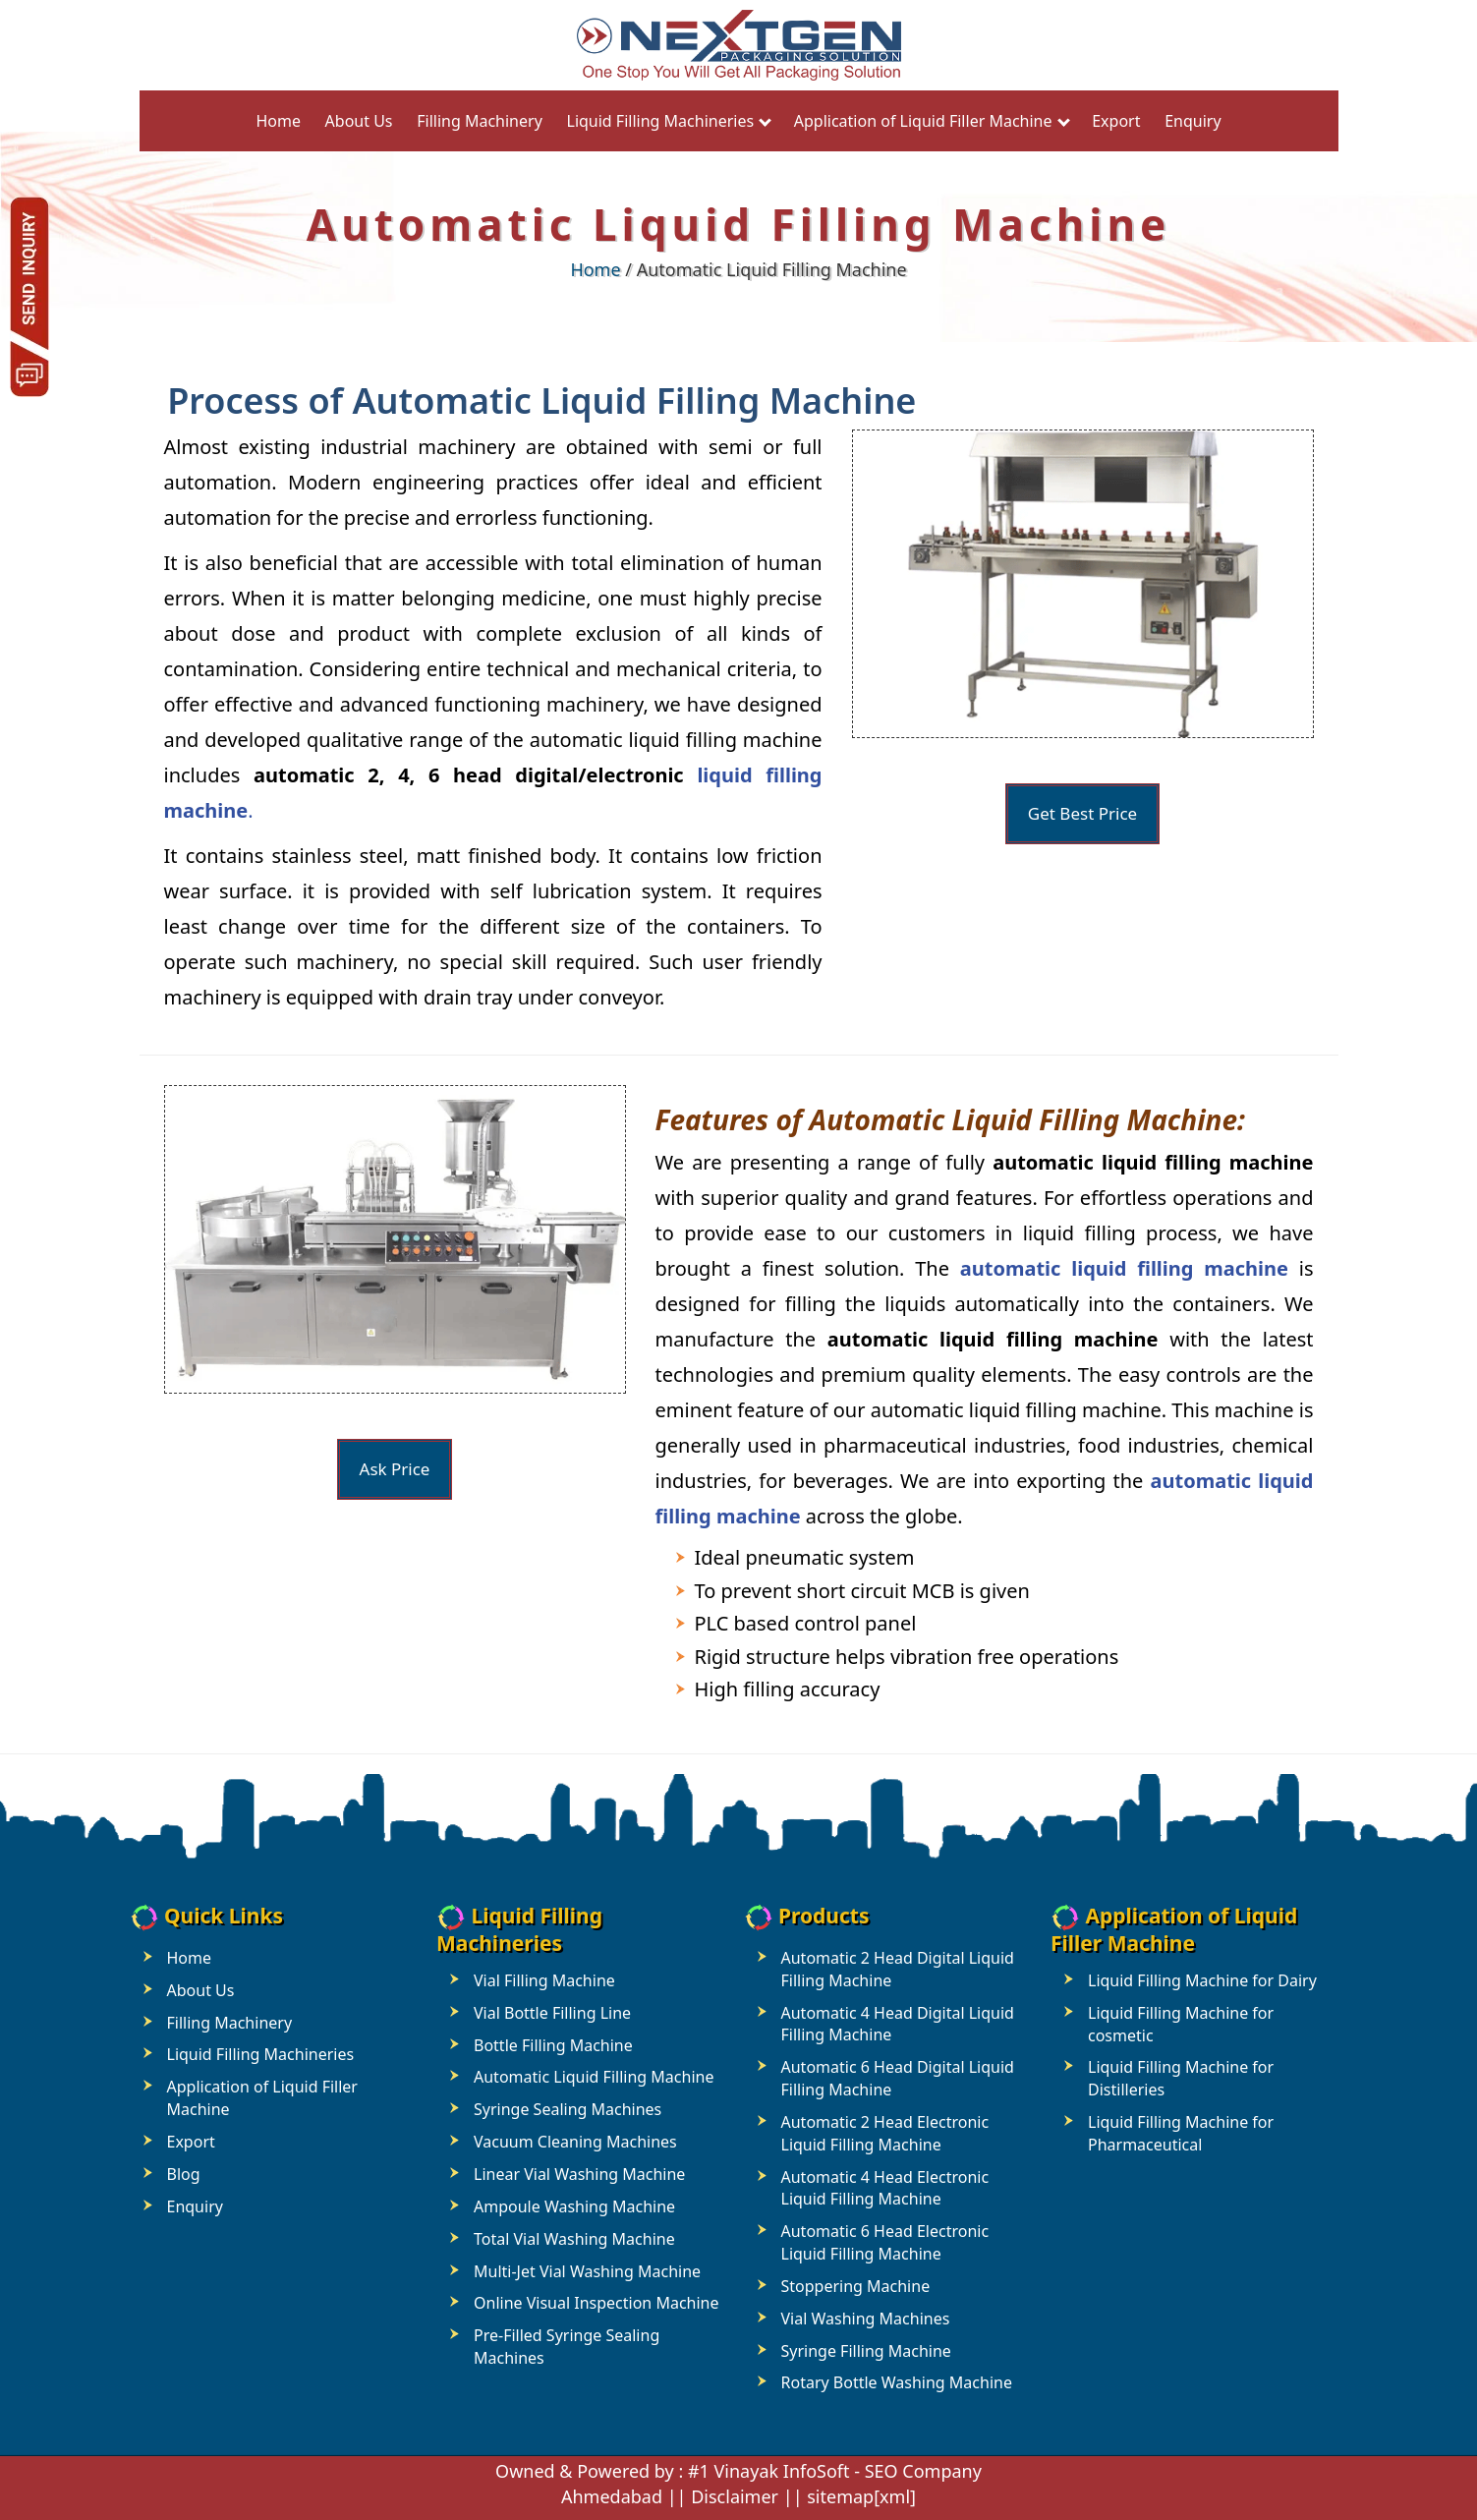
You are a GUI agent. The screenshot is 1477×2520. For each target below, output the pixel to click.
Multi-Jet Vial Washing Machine (587, 2271)
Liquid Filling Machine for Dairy (1202, 1980)
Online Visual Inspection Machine (596, 2303)
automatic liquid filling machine (1124, 1268)
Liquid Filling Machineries (661, 121)
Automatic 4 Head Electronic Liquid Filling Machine (885, 2188)
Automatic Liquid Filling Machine (593, 2077)
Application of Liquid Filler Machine (923, 121)
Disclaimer (734, 2496)
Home (278, 121)
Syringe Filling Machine (866, 2351)
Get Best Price (1082, 813)
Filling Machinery (479, 121)
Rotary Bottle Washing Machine (896, 2382)
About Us (359, 121)
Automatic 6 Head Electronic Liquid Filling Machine (885, 2242)
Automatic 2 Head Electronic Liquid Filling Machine (885, 2133)
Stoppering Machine (856, 2286)
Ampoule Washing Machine (574, 2206)
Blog (183, 2174)
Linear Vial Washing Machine (579, 2174)
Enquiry (1193, 121)
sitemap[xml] (861, 2496)
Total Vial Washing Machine (574, 2239)
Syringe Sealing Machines (567, 2109)
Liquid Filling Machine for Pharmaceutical (1181, 2133)
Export (1116, 121)
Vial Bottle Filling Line (552, 2013)
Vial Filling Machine (544, 1980)
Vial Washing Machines (865, 2318)
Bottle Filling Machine (553, 2045)
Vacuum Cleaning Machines (575, 2141)
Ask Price (395, 1469)
